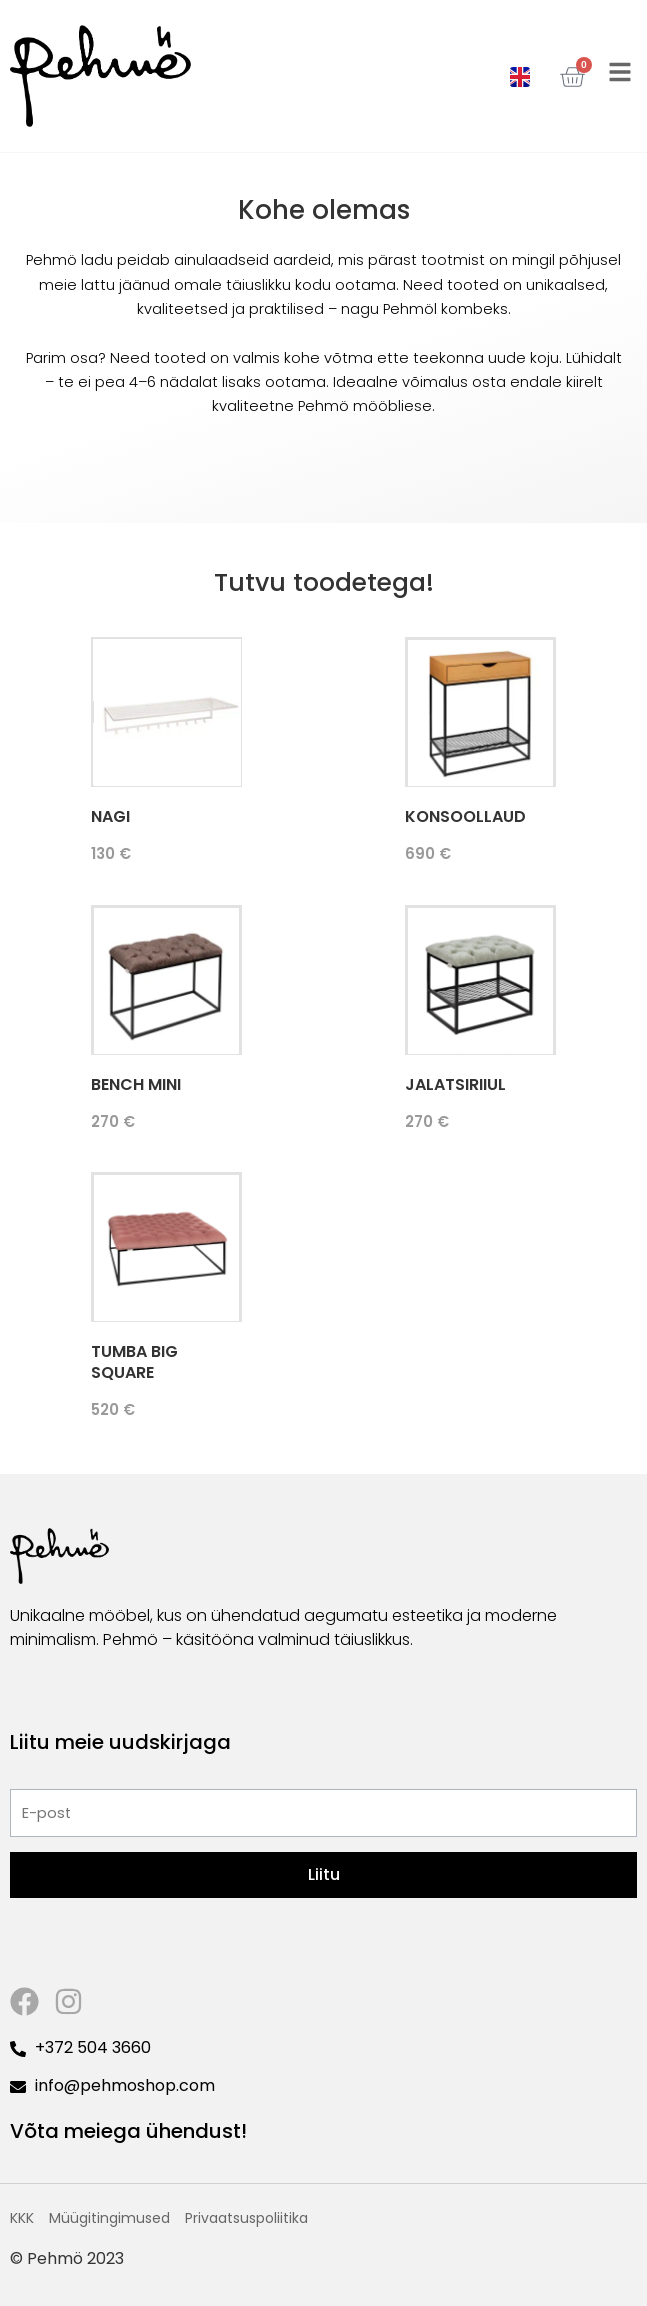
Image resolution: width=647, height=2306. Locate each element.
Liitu (324, 1874)
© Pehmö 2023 (67, 2258)
